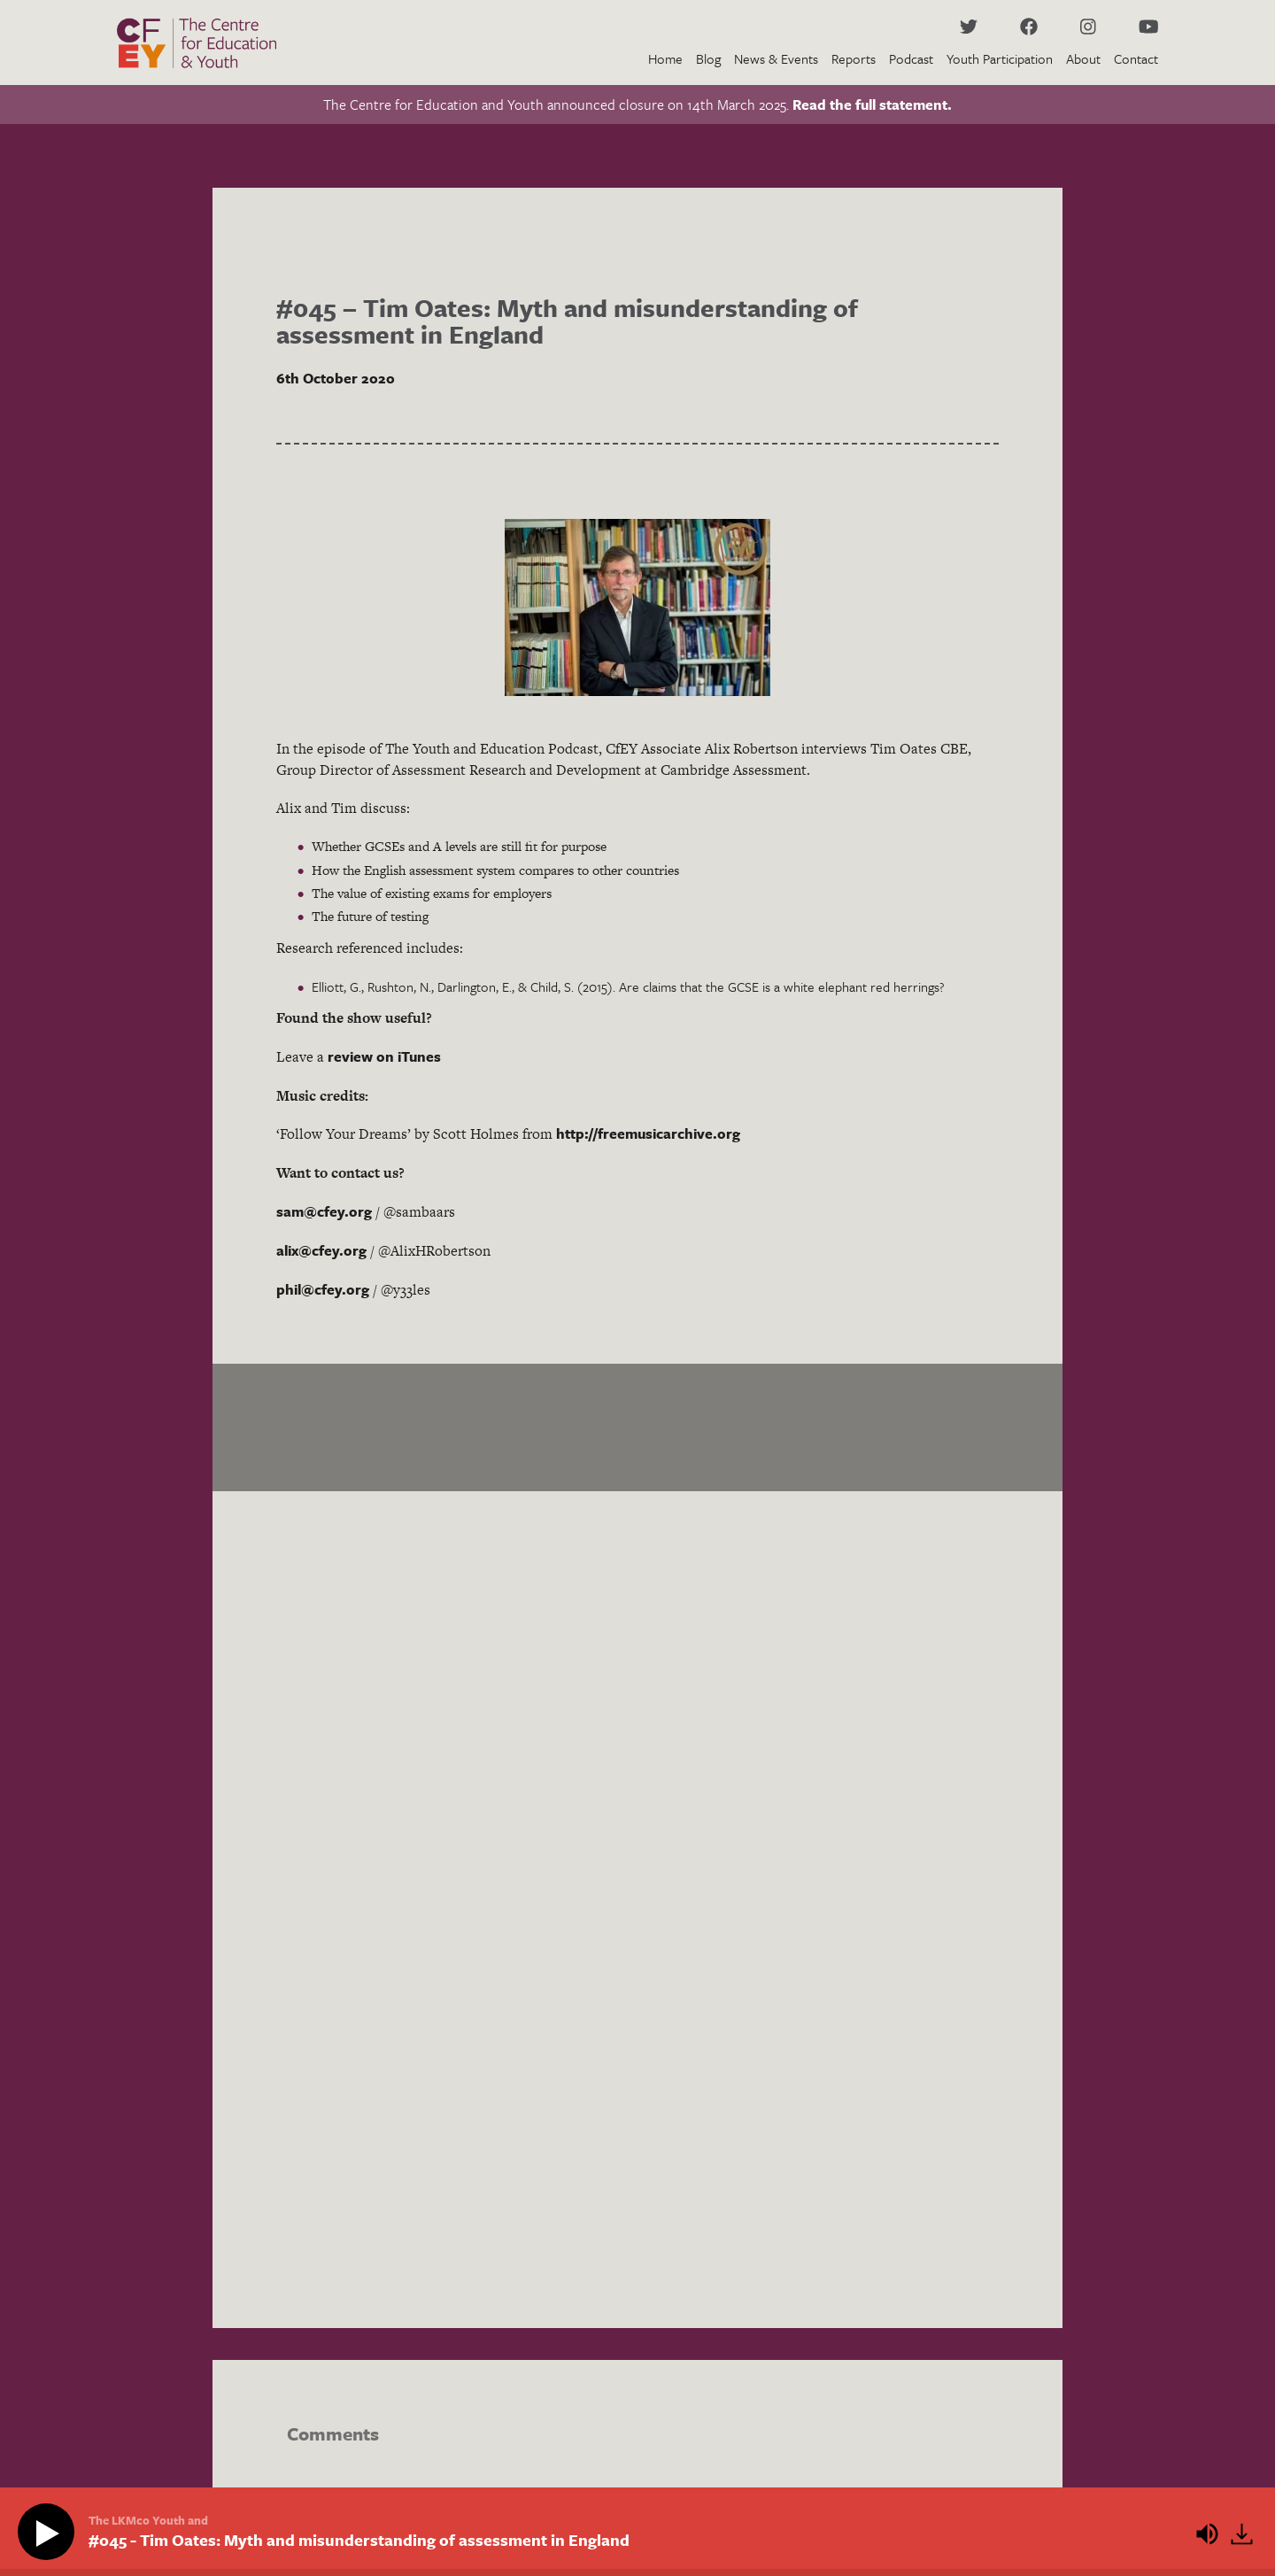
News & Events (776, 58)
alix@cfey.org (321, 1250)
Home (665, 58)
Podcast (911, 58)
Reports (853, 58)
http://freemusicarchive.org (648, 1133)
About (1083, 58)
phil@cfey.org (322, 1289)
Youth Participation (1000, 58)
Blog (708, 58)
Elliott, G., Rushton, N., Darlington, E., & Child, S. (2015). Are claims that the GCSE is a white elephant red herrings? (628, 986)
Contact (1136, 58)
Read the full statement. (872, 104)
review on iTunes (384, 1056)
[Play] (49, 2533)
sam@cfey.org (324, 1211)
